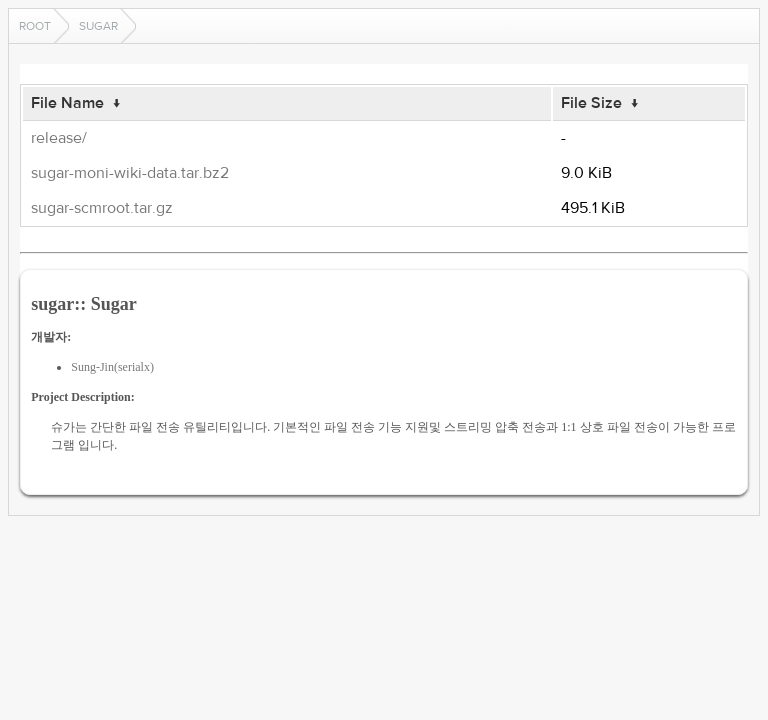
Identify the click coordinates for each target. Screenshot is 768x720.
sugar (98, 26)
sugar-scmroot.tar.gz (102, 208)
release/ (59, 138)
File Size (591, 103)
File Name (67, 103)
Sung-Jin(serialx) (112, 367)
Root (35, 26)
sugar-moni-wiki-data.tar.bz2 (130, 173)
